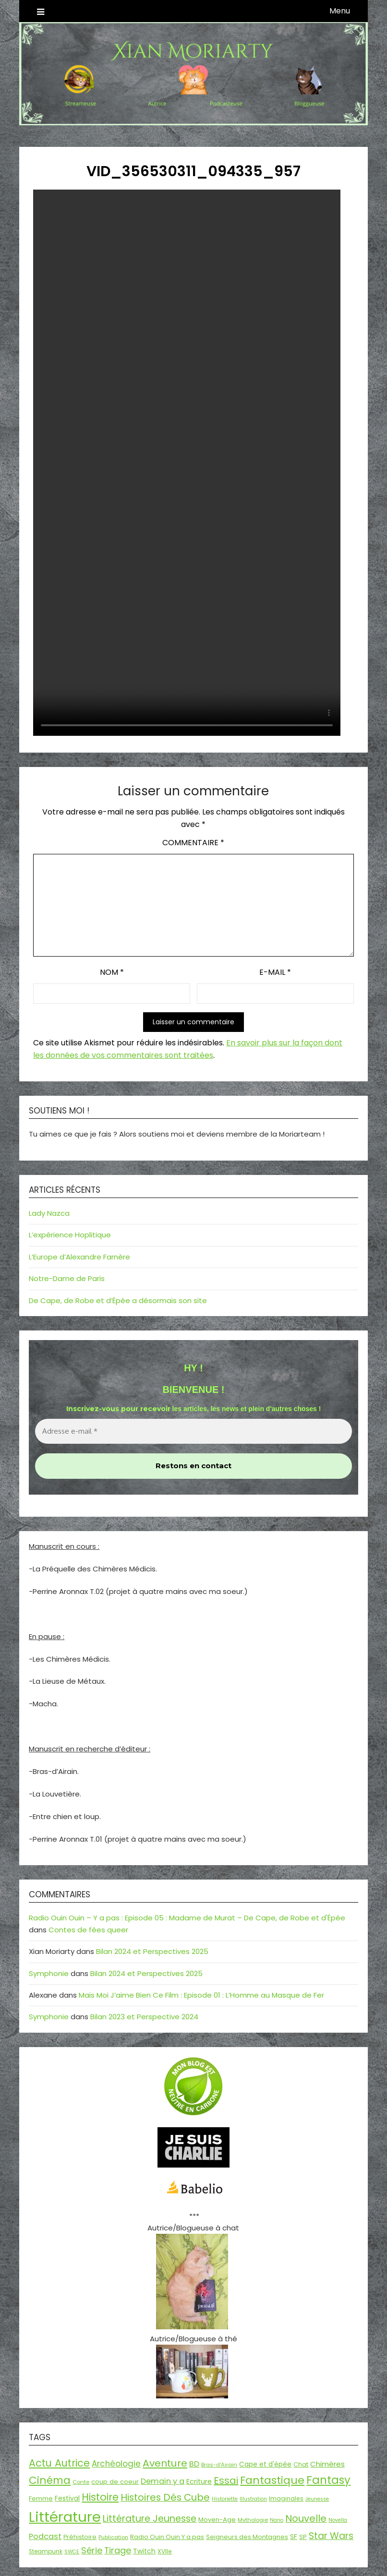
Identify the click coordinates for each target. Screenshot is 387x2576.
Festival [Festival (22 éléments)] (67, 2498)
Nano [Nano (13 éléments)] (276, 2520)
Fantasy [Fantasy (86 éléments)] (328, 2480)
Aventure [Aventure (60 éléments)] (165, 2463)
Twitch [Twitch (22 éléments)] (144, 2551)
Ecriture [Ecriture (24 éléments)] (199, 2481)
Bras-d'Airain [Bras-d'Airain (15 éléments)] (219, 2464)
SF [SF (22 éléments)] (293, 2536)
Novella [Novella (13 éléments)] (337, 2520)
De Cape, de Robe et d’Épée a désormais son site (118, 1300)
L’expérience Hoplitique (70, 1235)
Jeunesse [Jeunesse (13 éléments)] (317, 2499)
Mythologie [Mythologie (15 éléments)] (253, 2520)
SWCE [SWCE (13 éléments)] (71, 2551)
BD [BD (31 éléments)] (194, 2463)
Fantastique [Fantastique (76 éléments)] (272, 2480)
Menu (339, 10)
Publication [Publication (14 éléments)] (113, 2537)
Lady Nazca (49, 1213)
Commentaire (193, 842)
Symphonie (49, 1973)
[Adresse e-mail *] (193, 1431)
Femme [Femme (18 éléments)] (41, 2498)
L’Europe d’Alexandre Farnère (79, 1257)
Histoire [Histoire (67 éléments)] (100, 2497)
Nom (112, 972)
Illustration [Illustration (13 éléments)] (253, 2499)
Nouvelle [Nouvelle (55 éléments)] (306, 2518)
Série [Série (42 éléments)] (91, 2550)
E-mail (275, 972)
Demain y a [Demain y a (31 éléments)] (162, 2481)
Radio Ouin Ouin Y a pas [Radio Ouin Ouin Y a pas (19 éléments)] (167, 2536)
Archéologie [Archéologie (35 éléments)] (116, 2463)
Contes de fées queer (88, 1930)
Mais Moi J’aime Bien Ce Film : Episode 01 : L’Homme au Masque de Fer (201, 1995)
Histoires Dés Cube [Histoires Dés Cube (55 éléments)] (165, 2497)
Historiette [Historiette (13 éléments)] (225, 2499)
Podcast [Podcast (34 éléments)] (45, 2536)
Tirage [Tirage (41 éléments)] (117, 2550)
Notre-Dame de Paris (67, 1278)
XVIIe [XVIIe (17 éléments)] (164, 2551)
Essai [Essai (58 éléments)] (226, 2480)
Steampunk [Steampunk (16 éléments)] (45, 2551)
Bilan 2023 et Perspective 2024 (144, 2017)
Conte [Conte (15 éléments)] (81, 2482)
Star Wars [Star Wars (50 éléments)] (331, 2535)
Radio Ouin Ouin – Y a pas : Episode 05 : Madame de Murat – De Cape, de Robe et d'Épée (187, 1918)
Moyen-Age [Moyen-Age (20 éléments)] (217, 2519)
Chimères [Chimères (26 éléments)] (327, 2464)
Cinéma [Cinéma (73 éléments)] (50, 2480)
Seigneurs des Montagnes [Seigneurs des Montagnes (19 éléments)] (247, 2536)
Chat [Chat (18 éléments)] (300, 2464)
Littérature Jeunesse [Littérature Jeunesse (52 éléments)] (149, 2518)
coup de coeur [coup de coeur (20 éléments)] (115, 2481)
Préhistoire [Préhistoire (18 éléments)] (80, 2537)
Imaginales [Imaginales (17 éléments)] (286, 2498)
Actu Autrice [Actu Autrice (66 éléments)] (59, 2463)
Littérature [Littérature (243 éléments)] (65, 2517)
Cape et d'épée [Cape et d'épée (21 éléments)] (265, 2464)
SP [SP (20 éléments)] (303, 2536)
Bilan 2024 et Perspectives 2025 (152, 1951)
